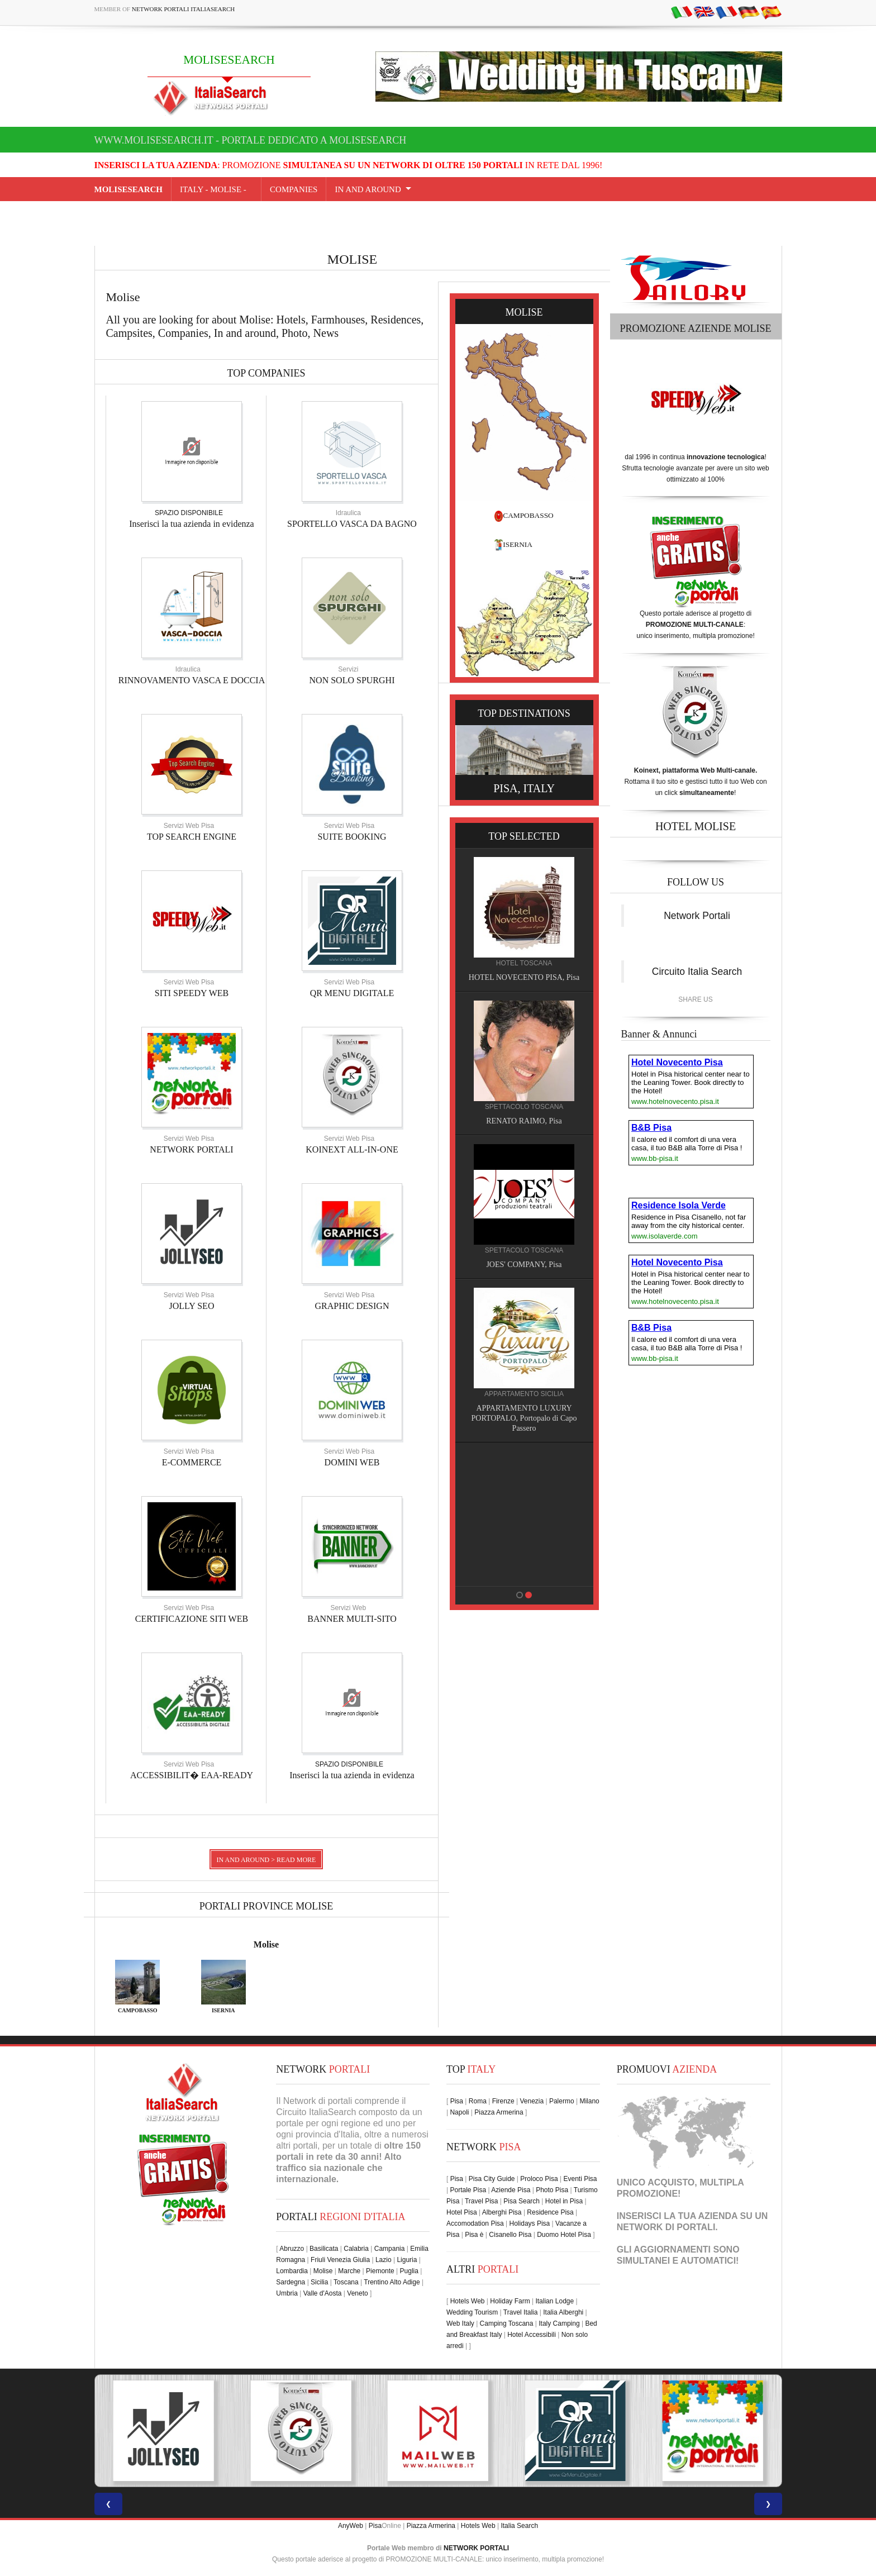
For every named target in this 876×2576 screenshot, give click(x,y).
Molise (266, 1944)
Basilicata (324, 2249)
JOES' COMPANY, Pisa (525, 1264)
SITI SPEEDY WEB (191, 993)
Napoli (459, 2112)
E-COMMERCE (192, 1462)
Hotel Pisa (461, 2212)
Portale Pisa (468, 2190)
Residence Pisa (550, 2212)
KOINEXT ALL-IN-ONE (352, 1149)
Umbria (287, 2293)
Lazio (383, 2260)
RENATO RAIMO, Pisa (525, 1121)
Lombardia (292, 2271)
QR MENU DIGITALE (352, 993)
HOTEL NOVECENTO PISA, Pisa (525, 977)
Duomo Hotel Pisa (564, 2235)
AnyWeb (350, 2526)
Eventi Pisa (580, 2179)
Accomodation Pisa (475, 2223)
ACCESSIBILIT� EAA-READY (191, 1775)
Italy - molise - (216, 189)
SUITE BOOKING (351, 836)
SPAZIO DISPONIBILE (189, 513)
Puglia (409, 2271)
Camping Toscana (507, 2323)
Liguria (407, 2260)
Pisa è (474, 2235)
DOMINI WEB (352, 1462)
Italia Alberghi (563, 2312)
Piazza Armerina (498, 2112)
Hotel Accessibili (531, 2335)
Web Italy (460, 2323)
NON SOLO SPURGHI (352, 680)
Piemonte (380, 2271)
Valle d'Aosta (322, 2293)
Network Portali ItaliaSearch (183, 9)
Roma (478, 2101)
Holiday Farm (510, 2301)
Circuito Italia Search (697, 971)
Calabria (356, 2249)
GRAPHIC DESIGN (352, 1306)
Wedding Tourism (472, 2312)
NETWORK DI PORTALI (666, 2227)
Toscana (346, 2282)
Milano (589, 2101)
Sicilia (319, 2282)
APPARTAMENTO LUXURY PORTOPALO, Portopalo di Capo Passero (526, 1418)
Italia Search (519, 2526)
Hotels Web (467, 2301)
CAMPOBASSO (528, 515)
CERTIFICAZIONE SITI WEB (191, 1618)
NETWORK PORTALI (191, 1149)
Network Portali (697, 915)
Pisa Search (521, 2201)
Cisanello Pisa (510, 2235)
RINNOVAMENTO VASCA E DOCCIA (191, 680)
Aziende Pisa (510, 2190)
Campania (389, 2249)
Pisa (456, 2101)
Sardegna (290, 2282)
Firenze (503, 2101)
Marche (349, 2271)
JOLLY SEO (192, 1306)
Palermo (561, 2101)
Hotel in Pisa (564, 2201)
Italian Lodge (554, 2301)
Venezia (532, 2101)
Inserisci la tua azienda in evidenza (191, 523)
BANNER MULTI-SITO (352, 1618)
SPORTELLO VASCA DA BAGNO (352, 523)
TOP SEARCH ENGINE (191, 836)
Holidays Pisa (530, 2223)
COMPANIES (293, 189)
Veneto (357, 2293)
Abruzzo (291, 2249)
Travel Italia (520, 2312)
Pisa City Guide (492, 2179)
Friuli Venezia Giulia (340, 2260)
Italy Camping (559, 2323)
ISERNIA (517, 544)
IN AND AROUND (368, 189)
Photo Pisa (552, 2190)
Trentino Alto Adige (392, 2282)
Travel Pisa (481, 2201)
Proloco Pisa (539, 2179)
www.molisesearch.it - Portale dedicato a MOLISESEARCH (250, 140)
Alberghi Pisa (502, 2212)
